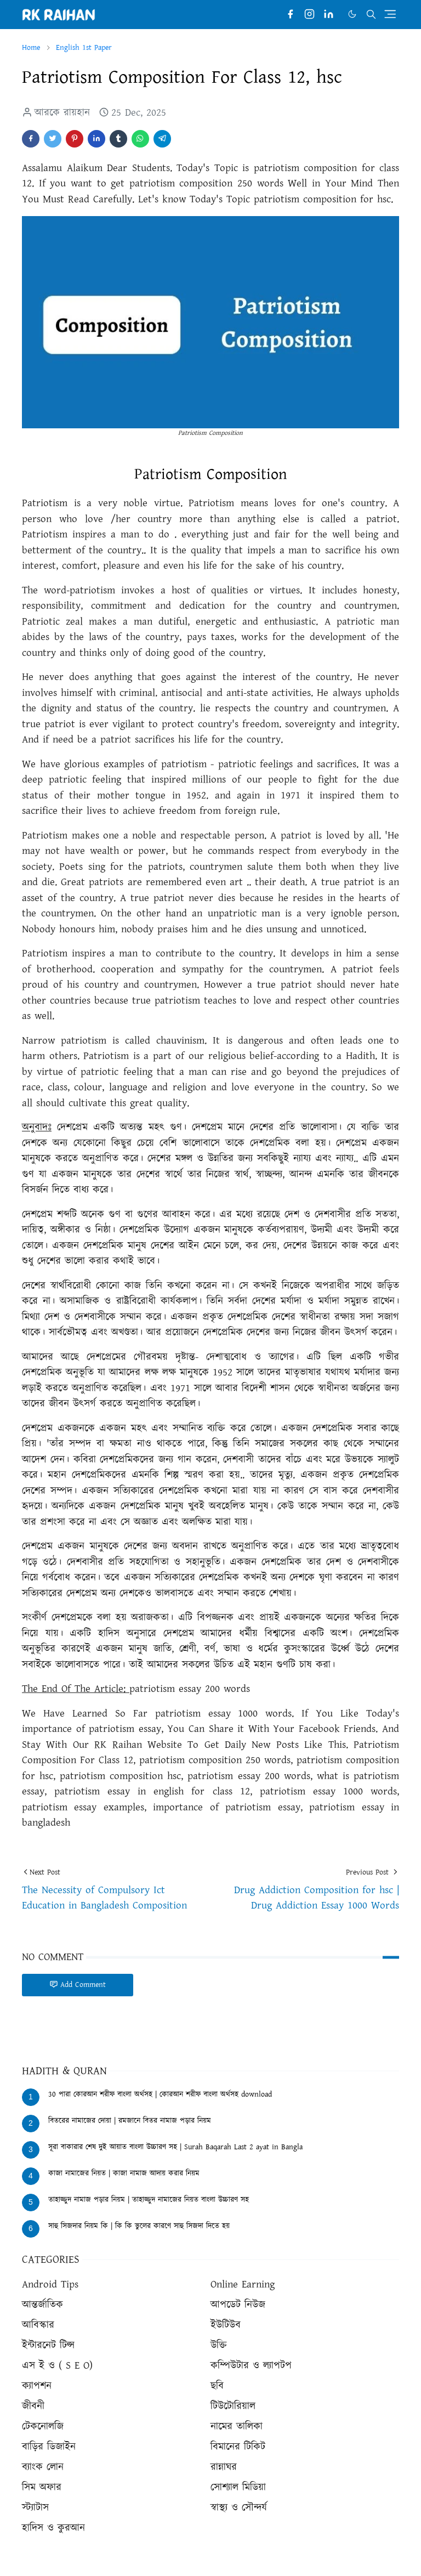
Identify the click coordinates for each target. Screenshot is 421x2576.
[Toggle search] (371, 14)
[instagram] (309, 14)
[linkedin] (328, 14)
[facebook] (290, 14)
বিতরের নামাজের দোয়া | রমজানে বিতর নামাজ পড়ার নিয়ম (129, 2120)
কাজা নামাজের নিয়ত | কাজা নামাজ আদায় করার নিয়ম (124, 2173)
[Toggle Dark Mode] (352, 14)
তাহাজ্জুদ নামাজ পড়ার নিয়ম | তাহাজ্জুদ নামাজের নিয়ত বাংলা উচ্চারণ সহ (148, 2199)
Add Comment (77, 1984)
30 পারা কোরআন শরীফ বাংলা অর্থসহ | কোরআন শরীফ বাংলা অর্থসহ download (160, 2094)
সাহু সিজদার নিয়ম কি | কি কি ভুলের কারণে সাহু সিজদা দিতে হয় (139, 2226)
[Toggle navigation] (390, 14)
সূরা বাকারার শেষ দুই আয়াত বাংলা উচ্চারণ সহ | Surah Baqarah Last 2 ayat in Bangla (175, 2147)
